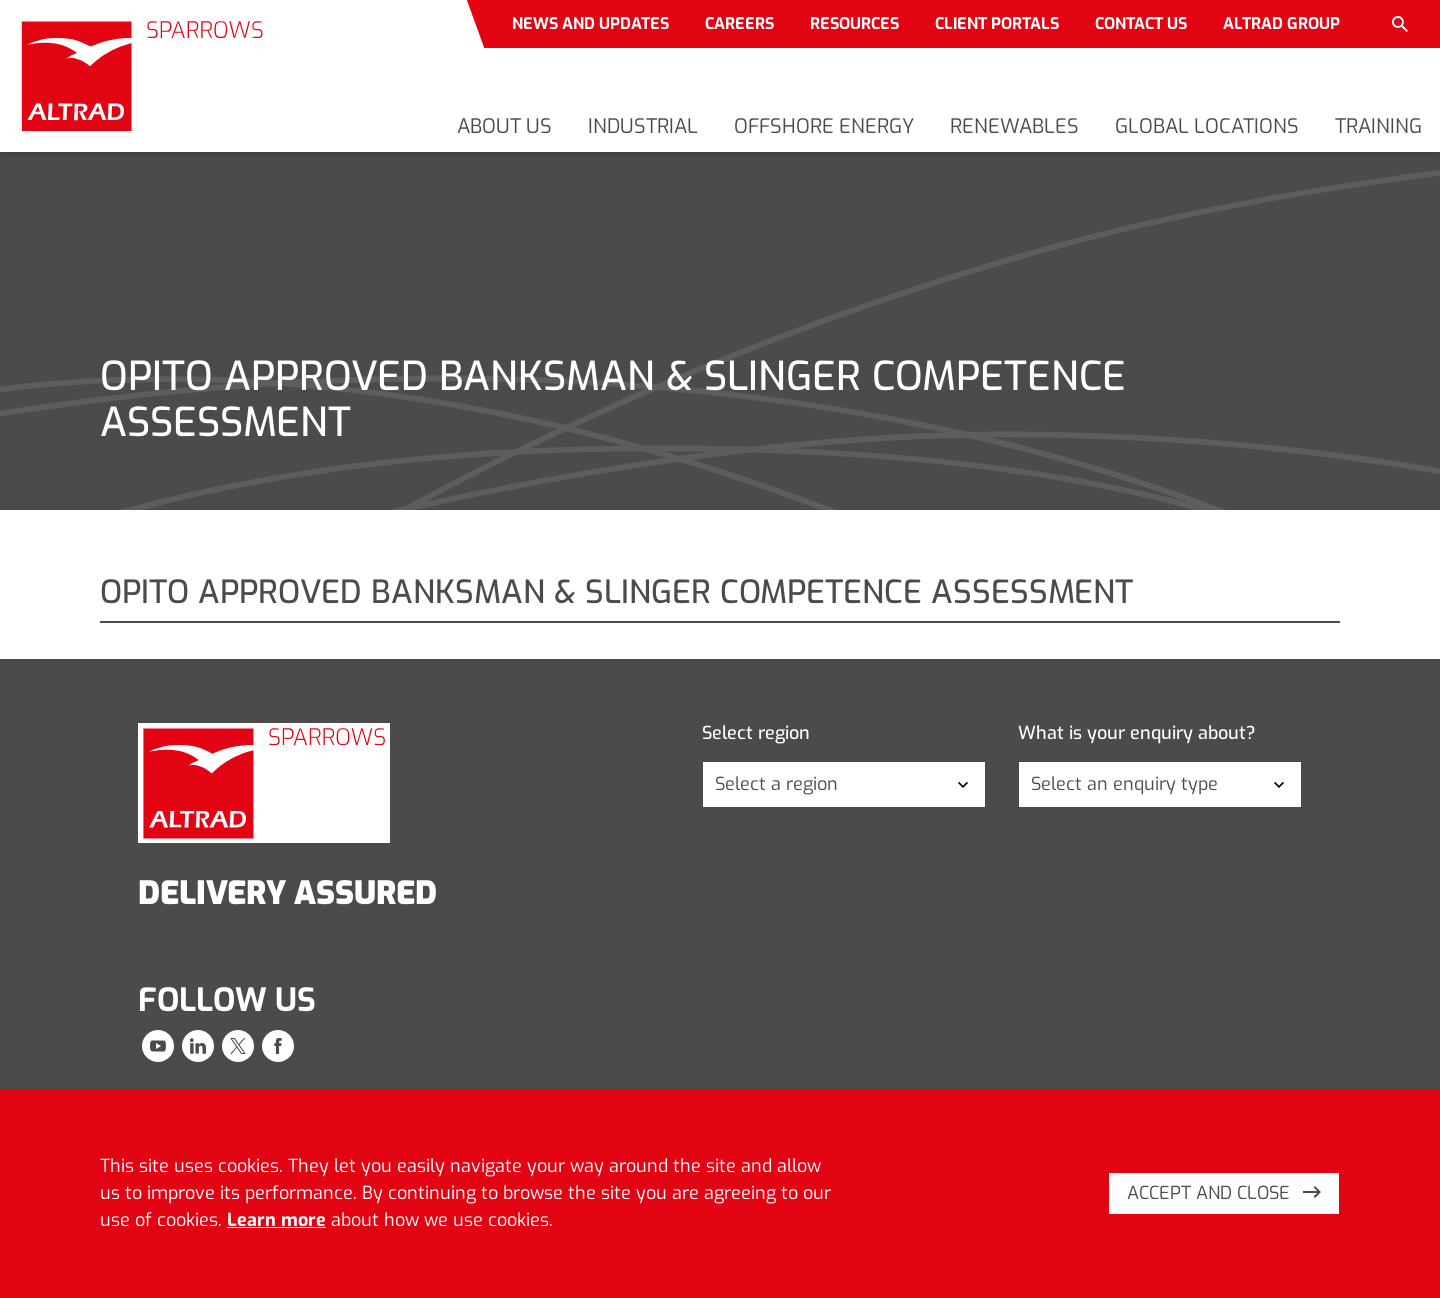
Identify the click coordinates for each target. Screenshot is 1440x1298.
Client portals (997, 23)
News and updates (590, 23)
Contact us (1141, 23)
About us (504, 126)
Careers (739, 23)
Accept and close (1224, 1193)
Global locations (1207, 126)
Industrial (643, 126)
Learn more (276, 1220)
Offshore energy (824, 126)
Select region (756, 733)
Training (1378, 126)
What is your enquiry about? (1137, 733)
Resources (854, 23)
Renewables (1014, 126)
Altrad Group (1281, 23)
